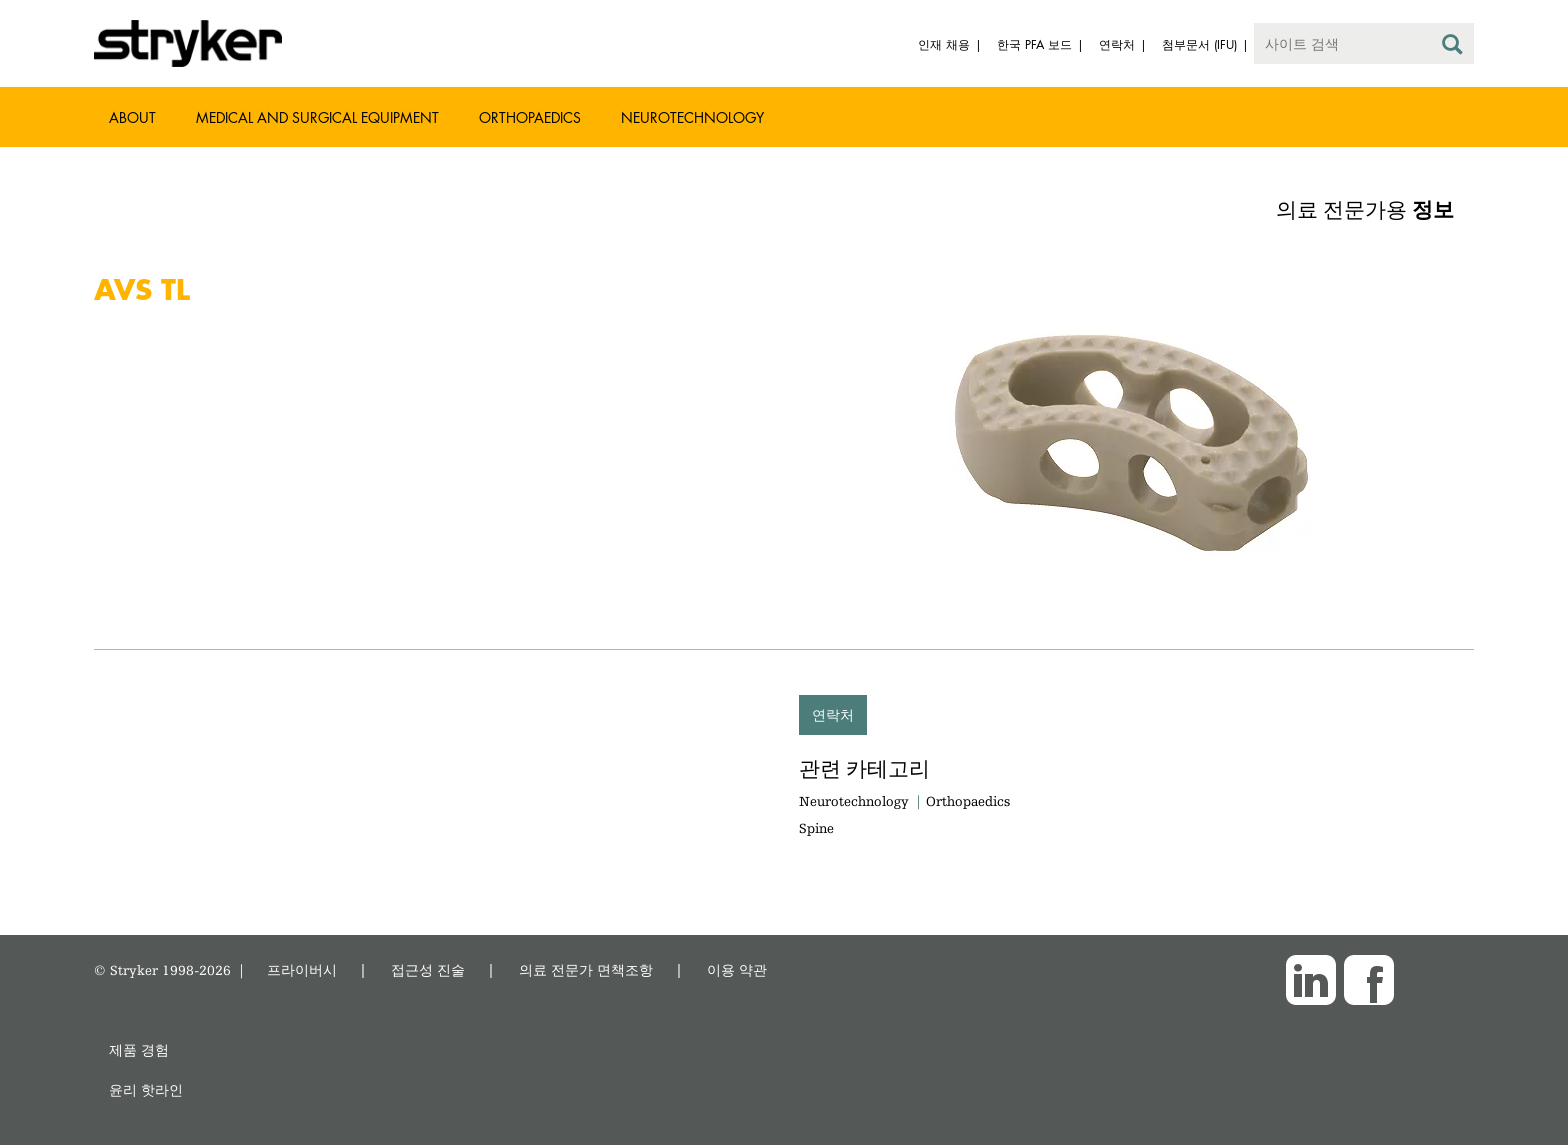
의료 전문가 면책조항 (586, 969)
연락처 (833, 714)
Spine (816, 828)
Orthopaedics (530, 117)
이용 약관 (737, 969)
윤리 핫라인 (146, 1089)
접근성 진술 (428, 969)
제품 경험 (139, 1049)
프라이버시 (302, 969)
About (132, 117)
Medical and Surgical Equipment (317, 117)
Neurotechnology (692, 117)
